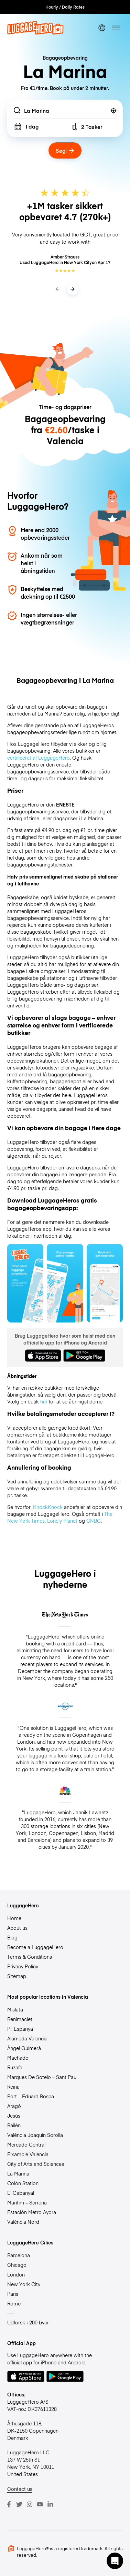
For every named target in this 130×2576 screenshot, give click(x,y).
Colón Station (23, 2183)
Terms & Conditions (29, 1956)
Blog (12, 1937)
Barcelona (18, 2255)
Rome (14, 2303)
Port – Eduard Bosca (30, 2096)
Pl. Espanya (20, 2028)
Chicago (16, 2264)
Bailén (14, 2125)
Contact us (19, 2488)
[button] (115, 2561)
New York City (23, 2284)
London (16, 2274)
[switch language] (102, 28)
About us (17, 1927)
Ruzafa (14, 2067)
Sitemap (16, 1975)
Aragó (14, 2105)
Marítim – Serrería (27, 2202)
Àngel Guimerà (24, 2048)
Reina (13, 2086)
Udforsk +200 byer (28, 2322)
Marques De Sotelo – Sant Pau (41, 2076)
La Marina (18, 2173)
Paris (12, 2293)
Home (14, 1918)
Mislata (15, 2009)
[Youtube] (40, 2504)
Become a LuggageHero (35, 1947)
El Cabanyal (20, 2192)
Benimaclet (19, 2019)
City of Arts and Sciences (35, 2163)
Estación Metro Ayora (31, 2212)
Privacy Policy (22, 1966)
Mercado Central (26, 2144)
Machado (18, 2057)
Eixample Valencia (27, 2154)
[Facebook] (9, 2504)
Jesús (13, 2115)
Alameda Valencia (27, 2038)
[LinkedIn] (50, 2504)
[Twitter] (19, 2504)
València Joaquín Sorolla (35, 2134)
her (43, 1401)
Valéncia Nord (23, 2221)
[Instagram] (29, 2504)
